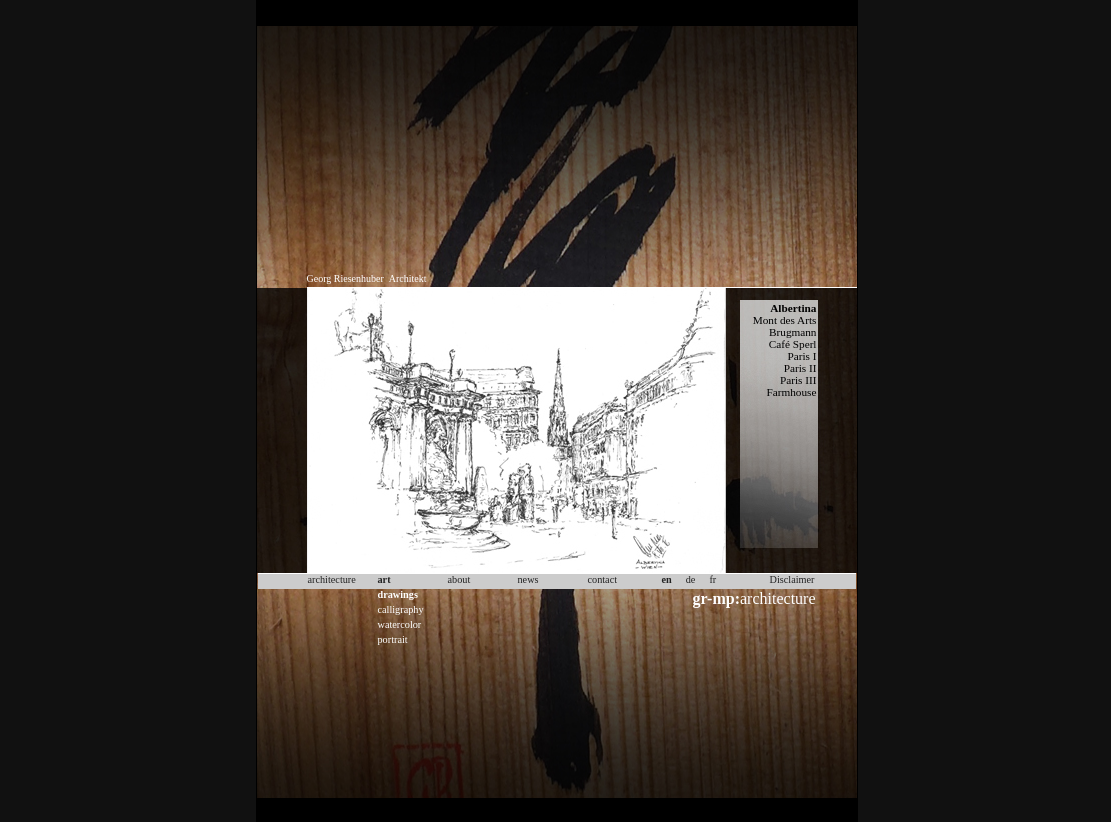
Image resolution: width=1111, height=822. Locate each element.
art (384, 579)
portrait (393, 639)
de (691, 579)
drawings (398, 594)
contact (603, 579)
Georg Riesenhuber (345, 278)
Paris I (801, 356)
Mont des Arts (785, 320)
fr (712, 579)
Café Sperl (793, 344)
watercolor (400, 624)
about (459, 579)
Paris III (798, 380)
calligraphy (401, 609)
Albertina (793, 308)
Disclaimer (792, 579)
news (528, 579)
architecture (754, 598)
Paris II (800, 368)
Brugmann (793, 332)
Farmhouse (792, 392)
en (667, 579)
